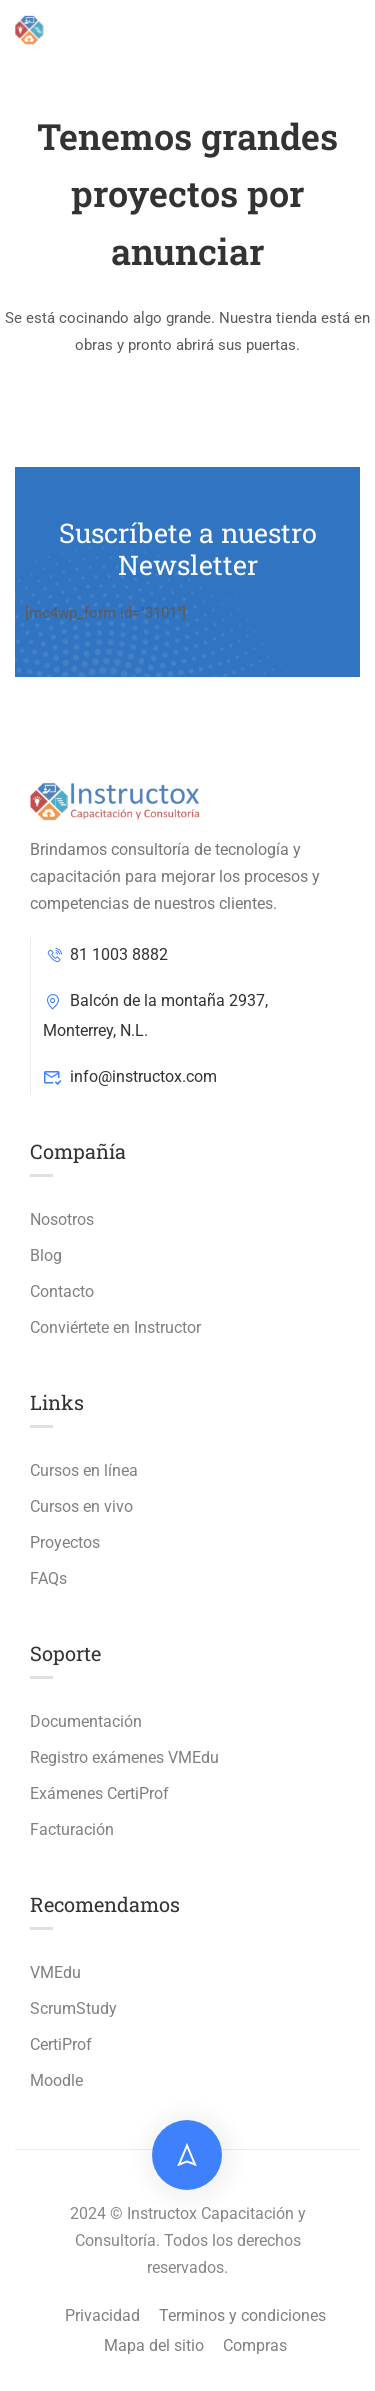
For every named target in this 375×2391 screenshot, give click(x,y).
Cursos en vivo (81, 1506)
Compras (255, 2345)
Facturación (72, 1829)
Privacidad (102, 2315)
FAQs (48, 1578)
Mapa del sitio (154, 2345)
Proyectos (65, 1542)
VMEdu (55, 1972)
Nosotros (62, 1219)
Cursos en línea (84, 1470)
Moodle (56, 2080)
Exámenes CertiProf (99, 1793)
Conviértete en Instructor (115, 1327)
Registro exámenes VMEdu (124, 1757)
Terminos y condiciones (242, 2315)
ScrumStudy (73, 2008)
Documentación (86, 1721)
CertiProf (61, 2044)
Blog (46, 1255)
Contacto (62, 1291)
